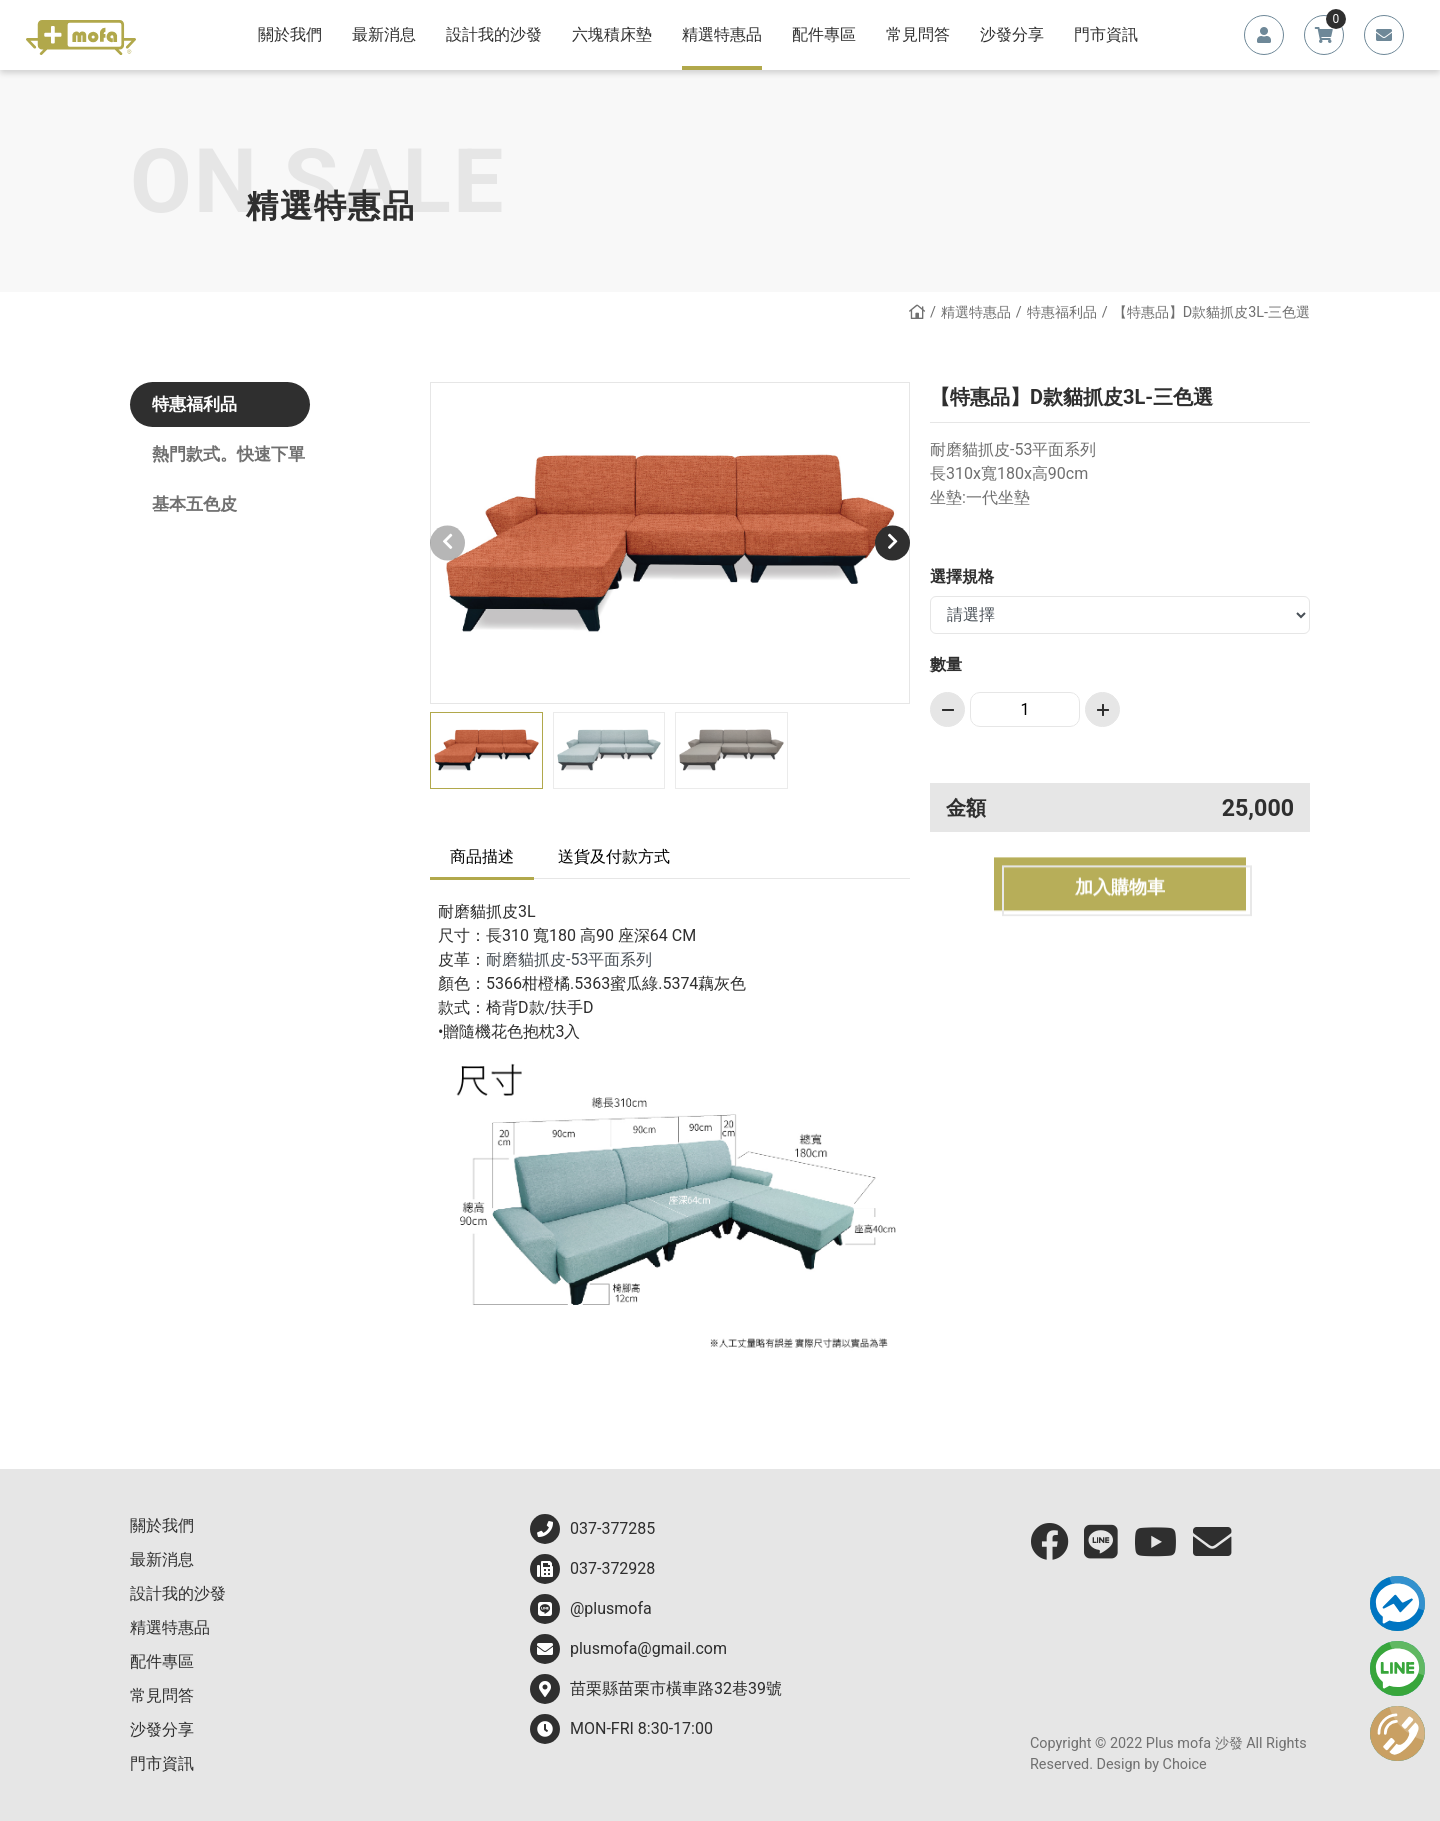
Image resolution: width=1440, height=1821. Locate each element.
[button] (892, 542)
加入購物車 (1120, 893)
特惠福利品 (1062, 312)
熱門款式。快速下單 (228, 454)
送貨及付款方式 (614, 856)
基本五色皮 (194, 504)
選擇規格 (962, 576)
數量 (946, 664)
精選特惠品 (976, 312)
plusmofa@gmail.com (628, 1649)
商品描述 (482, 856)
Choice (1185, 1764)
